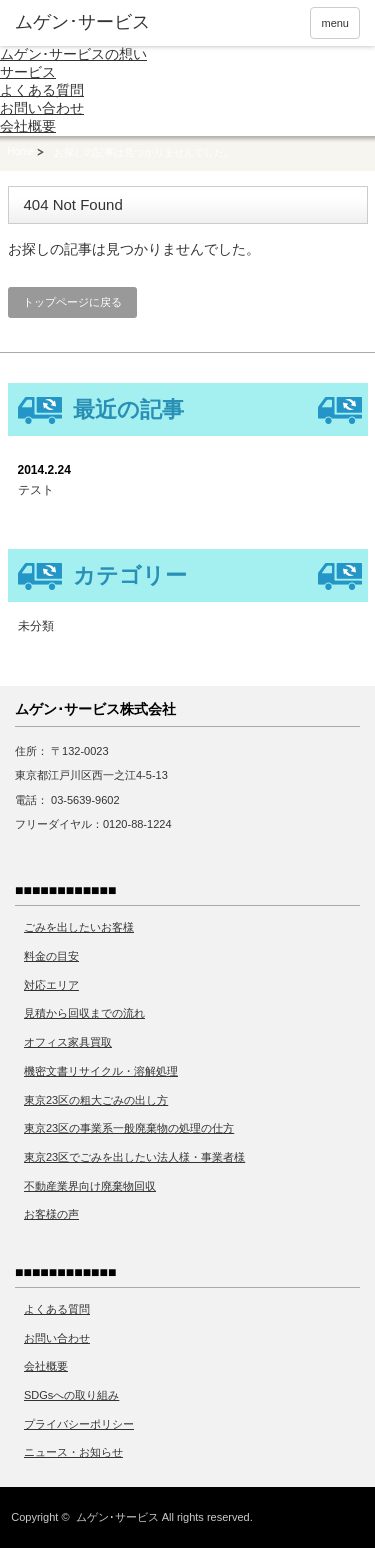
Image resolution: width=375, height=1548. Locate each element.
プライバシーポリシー (79, 1424)
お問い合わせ (42, 108)
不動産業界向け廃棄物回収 (90, 1186)
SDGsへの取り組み (71, 1395)
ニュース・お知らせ (73, 1452)
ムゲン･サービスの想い (73, 54)
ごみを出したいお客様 (79, 927)
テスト (36, 490)
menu (335, 23)
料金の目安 (51, 956)
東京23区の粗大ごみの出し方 (96, 1100)
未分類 (36, 626)
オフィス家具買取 (68, 1042)
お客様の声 (51, 1214)
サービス (28, 72)
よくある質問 (42, 90)
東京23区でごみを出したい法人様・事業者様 (134, 1157)
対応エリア (51, 985)
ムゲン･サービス (117, 1517)
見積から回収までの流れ (84, 1013)
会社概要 (28, 126)
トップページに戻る (72, 302)
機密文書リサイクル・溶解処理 (101, 1071)
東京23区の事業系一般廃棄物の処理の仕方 (129, 1128)
